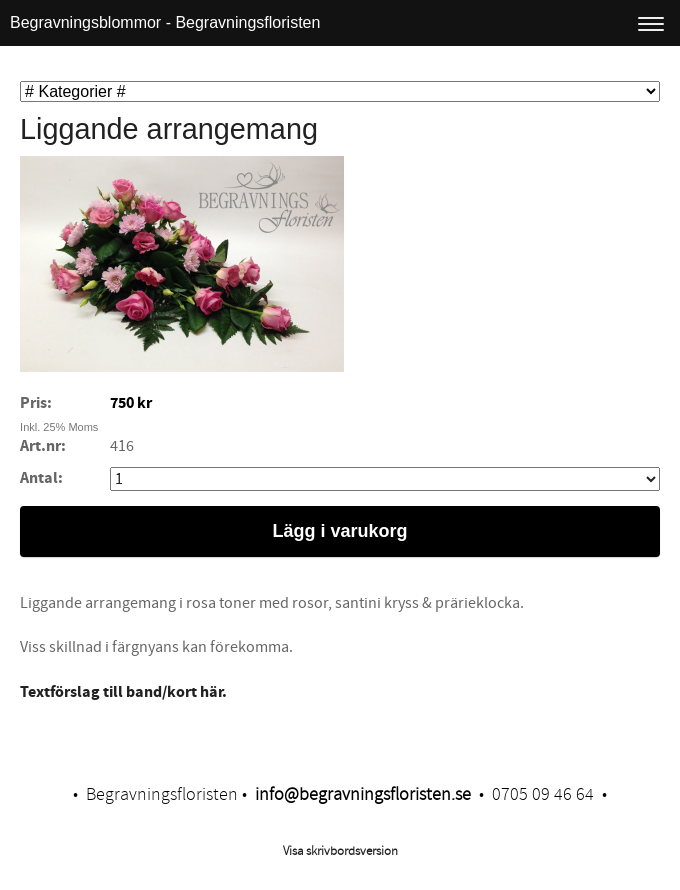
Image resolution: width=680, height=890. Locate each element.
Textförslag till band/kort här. (123, 692)
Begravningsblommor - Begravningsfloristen (165, 22)
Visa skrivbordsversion (340, 851)
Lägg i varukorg (339, 531)
